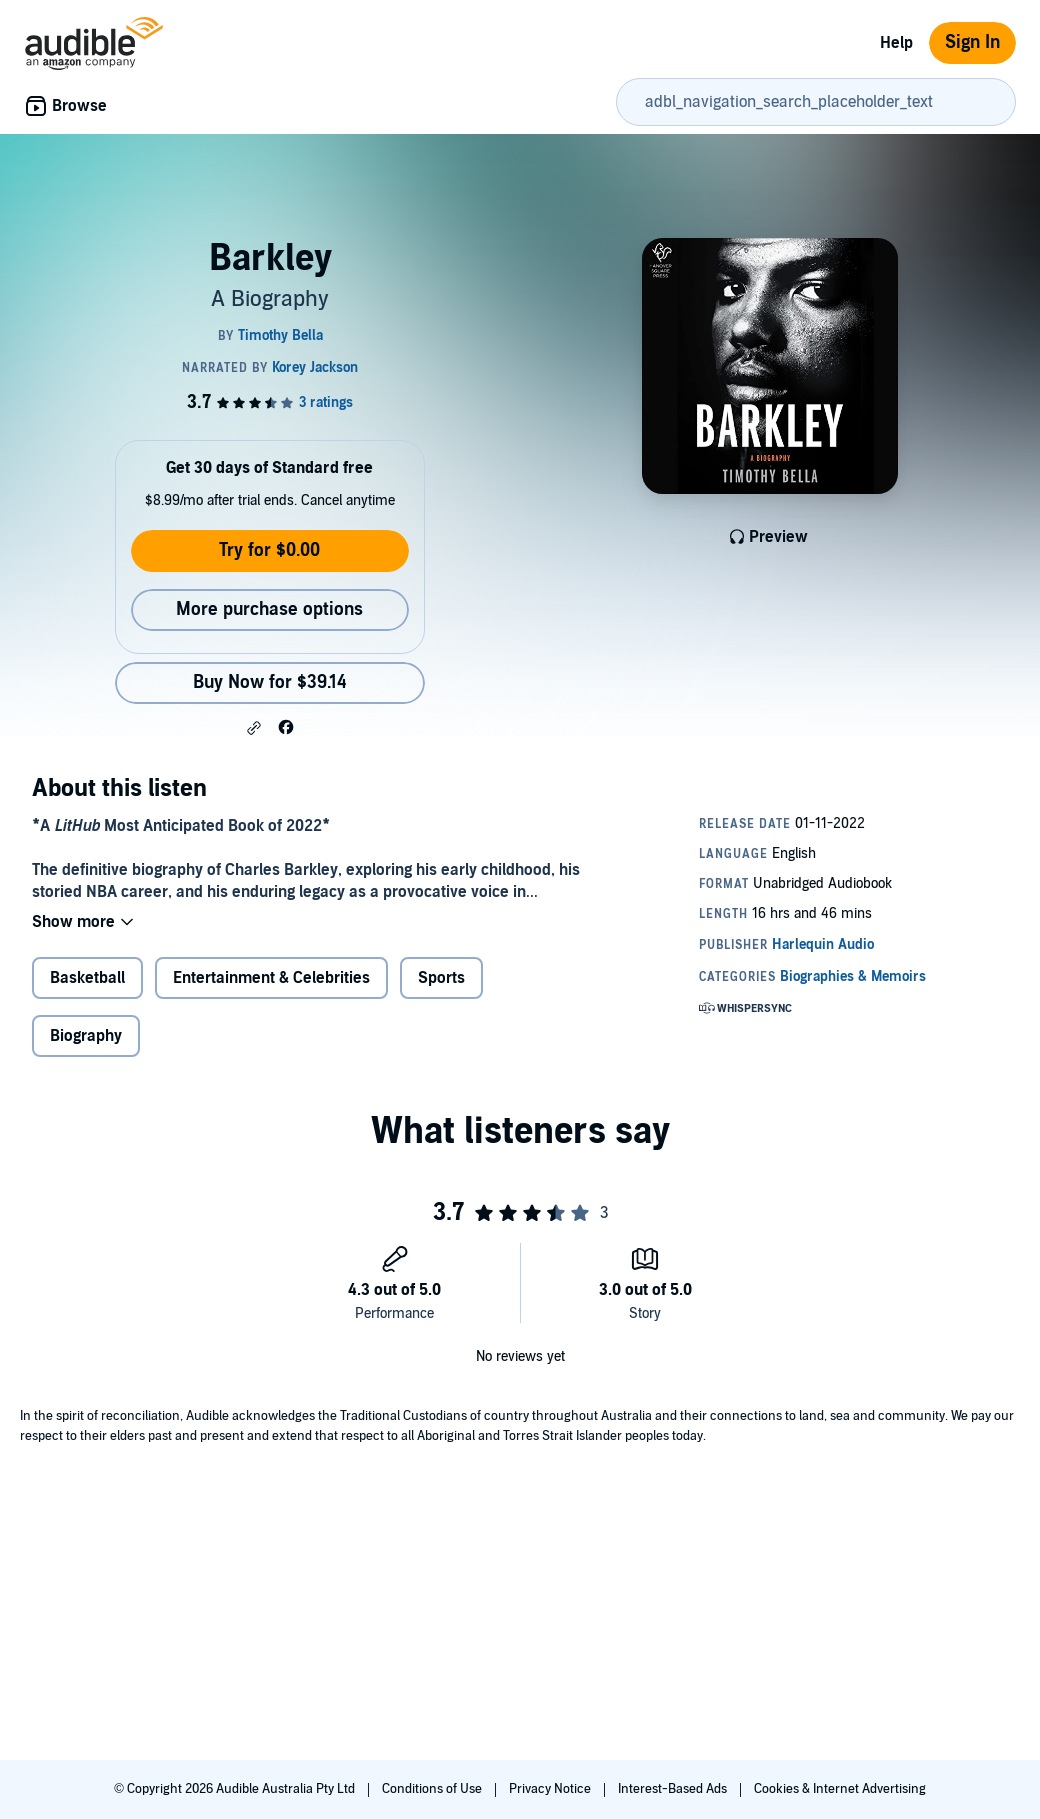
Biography (86, 1036)
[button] (254, 728)
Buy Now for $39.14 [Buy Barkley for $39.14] (270, 682)
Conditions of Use (433, 1789)
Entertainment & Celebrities (271, 978)
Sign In (972, 42)
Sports (441, 978)
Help (896, 43)
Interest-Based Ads (674, 1789)
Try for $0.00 (269, 550)
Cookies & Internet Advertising (840, 1789)
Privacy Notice (551, 1789)
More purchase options (269, 609)
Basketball (87, 978)
